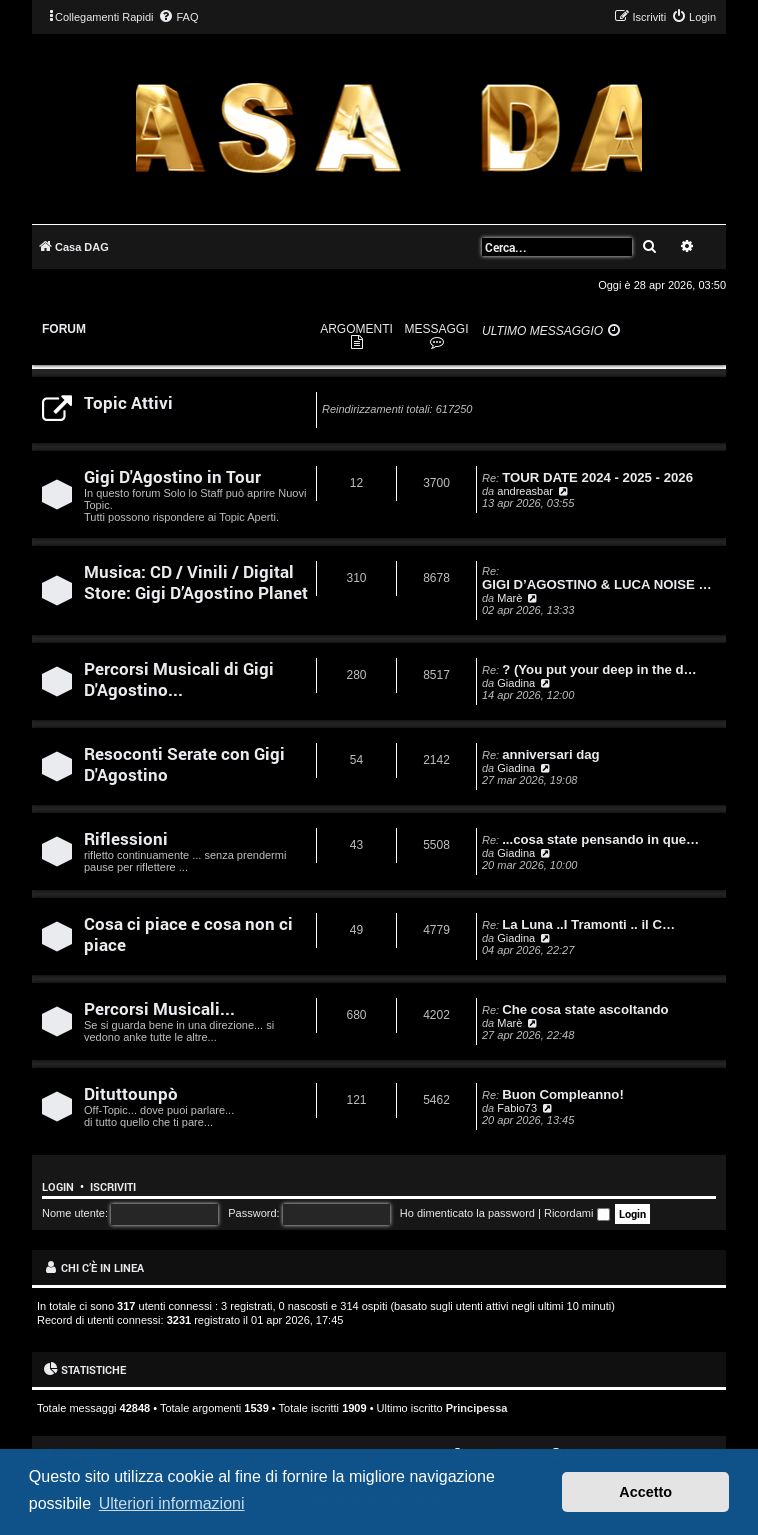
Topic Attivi (128, 402)
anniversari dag (550, 754)
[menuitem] (178, 17)
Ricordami (577, 1213)
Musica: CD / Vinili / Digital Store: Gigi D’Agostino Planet (196, 582)
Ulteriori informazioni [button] (172, 1503)
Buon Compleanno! (563, 1094)
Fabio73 (517, 1108)
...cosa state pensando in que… (600, 839)
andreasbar (525, 491)
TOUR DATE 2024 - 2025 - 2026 (597, 477)
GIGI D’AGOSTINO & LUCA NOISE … (597, 584)
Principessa (477, 1408)
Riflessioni (126, 838)
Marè (509, 598)
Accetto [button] (645, 1492)
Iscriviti (113, 1187)
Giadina (516, 683)
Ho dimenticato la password (467, 1213)
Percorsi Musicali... (159, 1008)
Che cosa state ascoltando (585, 1009)
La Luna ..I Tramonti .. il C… (588, 924)
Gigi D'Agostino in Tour (172, 476)
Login (58, 1187)
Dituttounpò (131, 1093)
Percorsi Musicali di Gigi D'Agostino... (179, 679)
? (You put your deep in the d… (599, 669)
